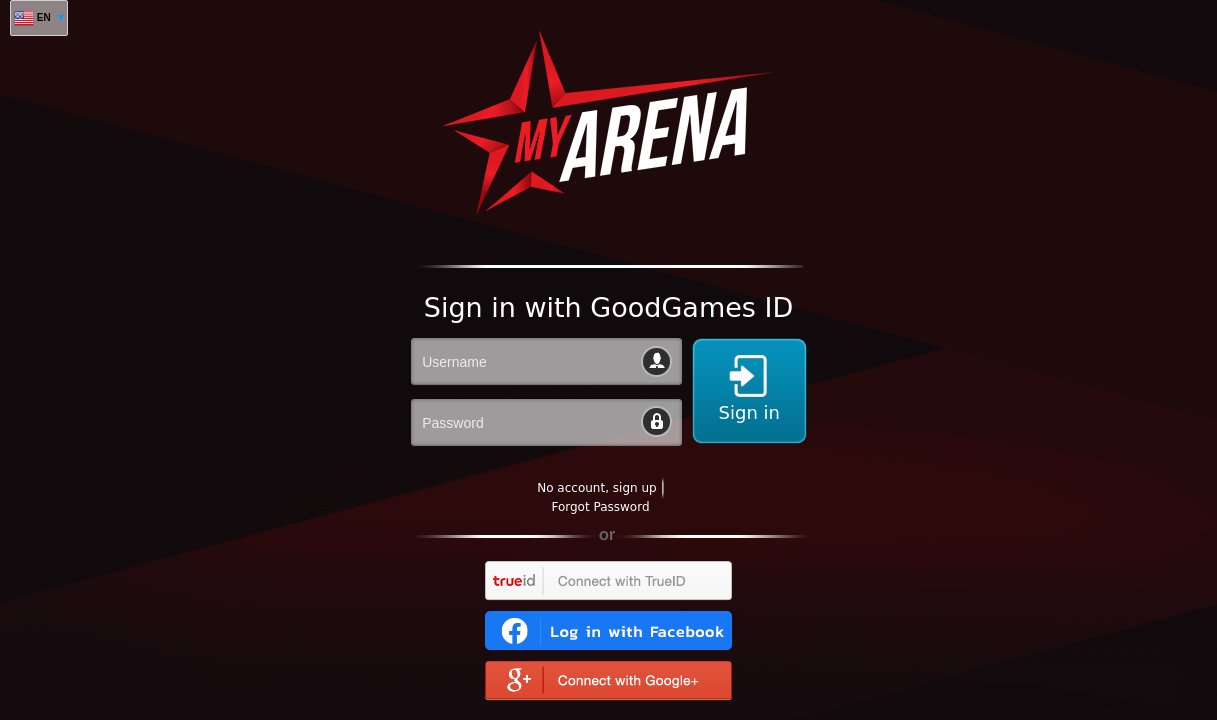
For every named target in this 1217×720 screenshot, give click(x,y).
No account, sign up (596, 488)
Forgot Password (600, 507)
